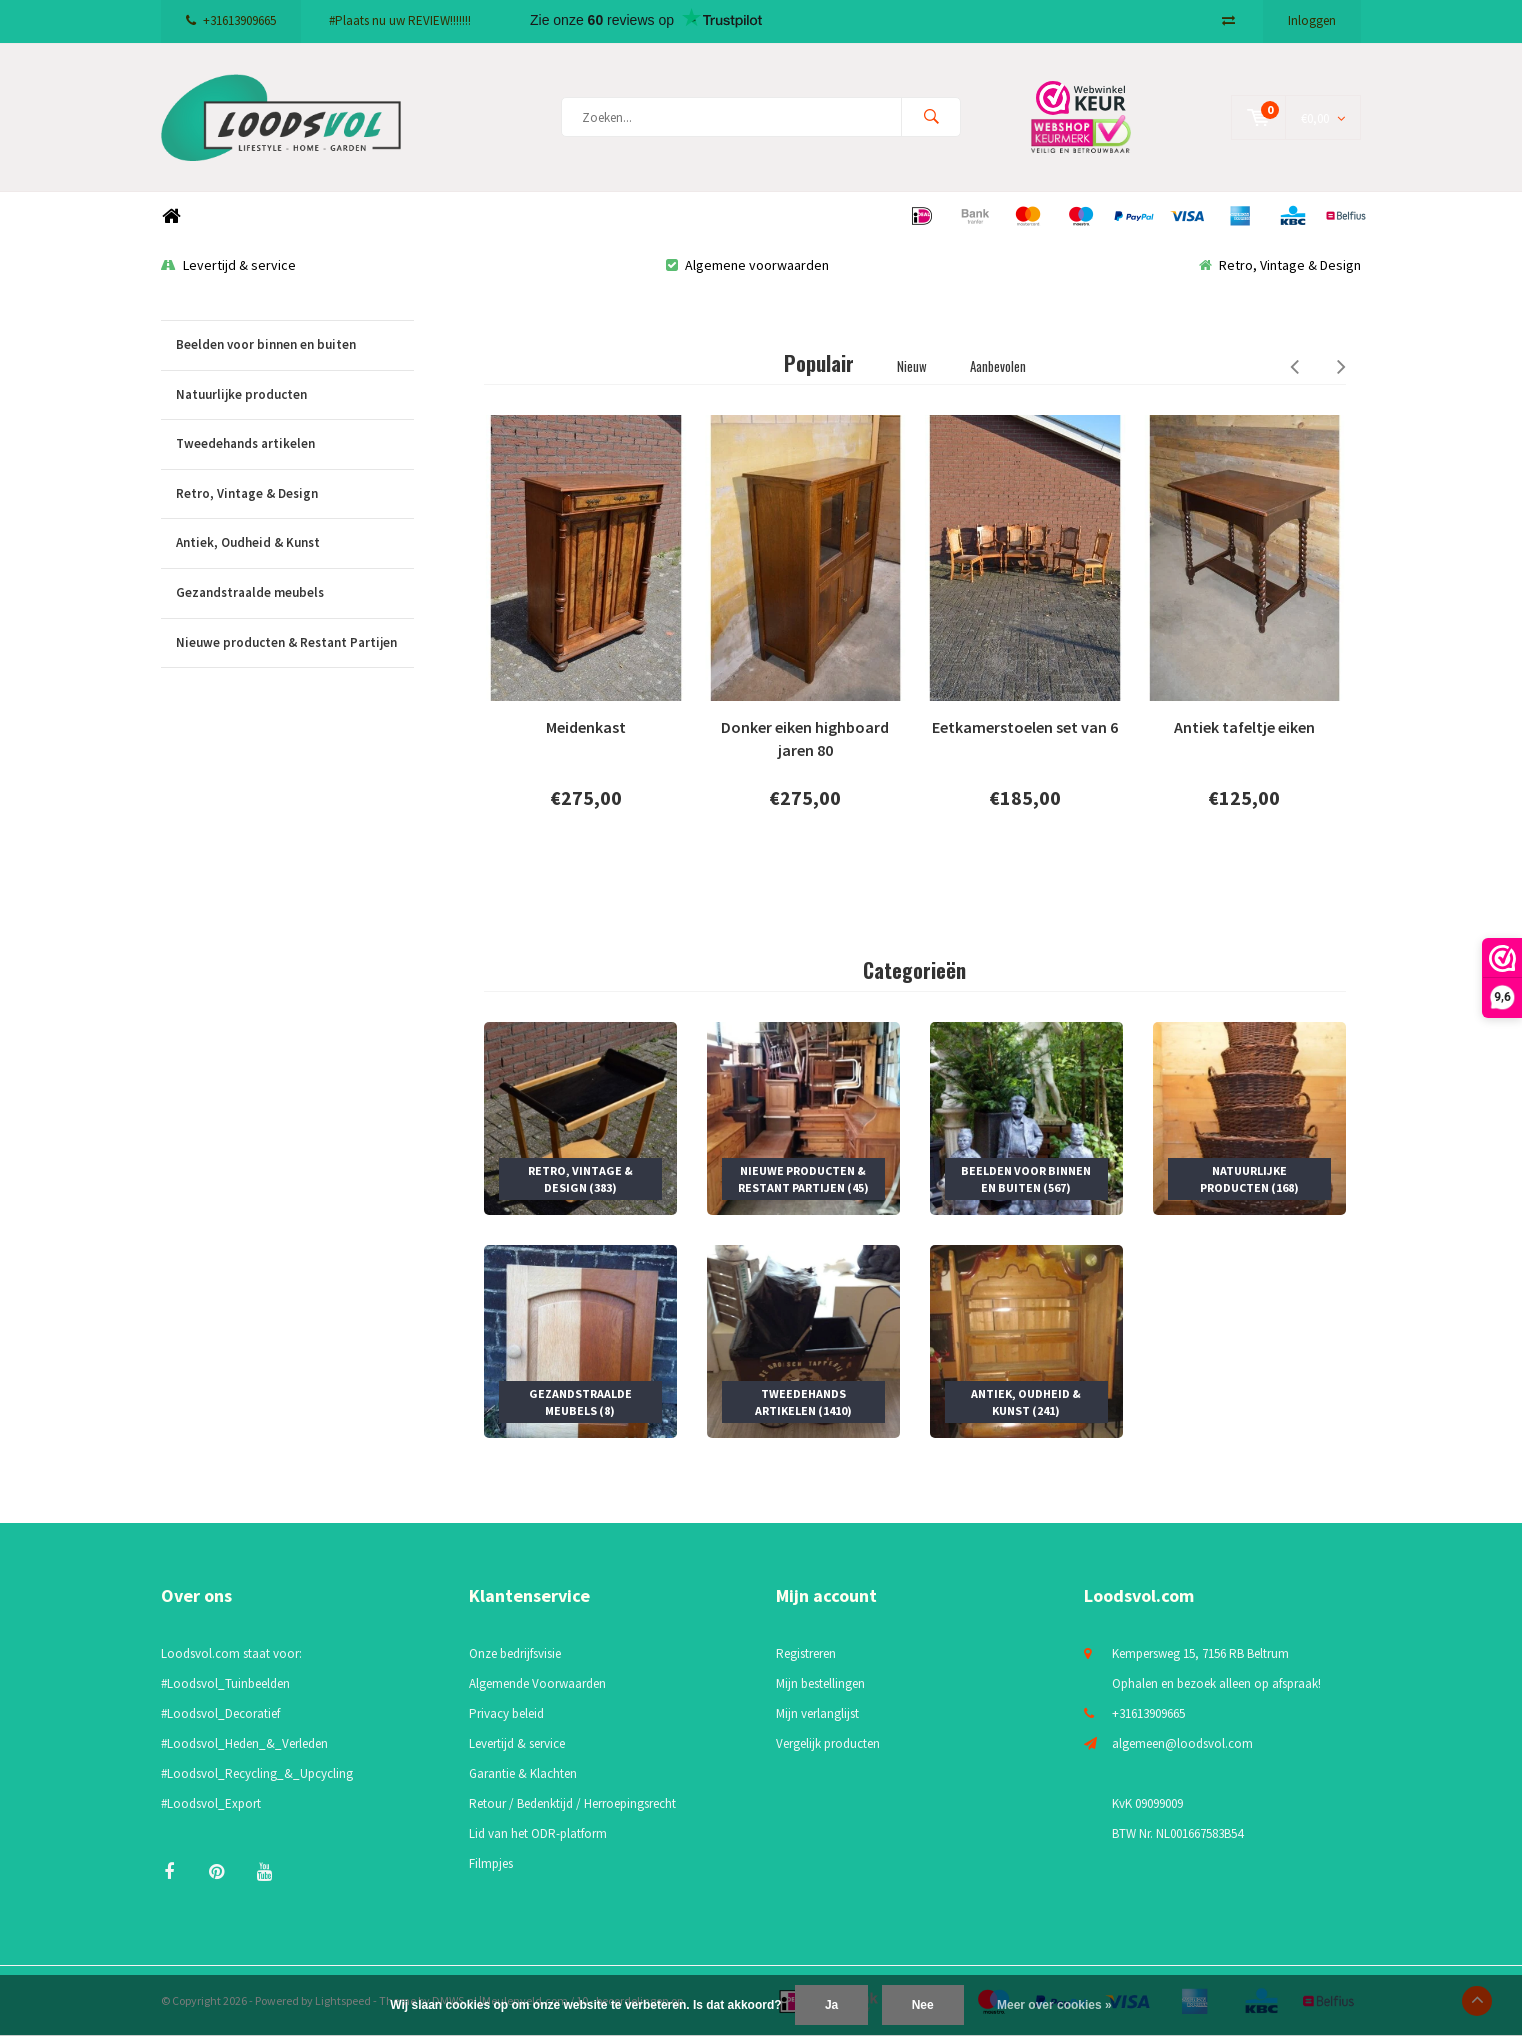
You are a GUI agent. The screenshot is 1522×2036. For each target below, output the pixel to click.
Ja (831, 2005)
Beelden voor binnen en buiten (295, 345)
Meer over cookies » (1054, 2005)
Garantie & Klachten (523, 1773)
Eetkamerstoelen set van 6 (1025, 728)
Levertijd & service (228, 265)
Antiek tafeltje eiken (1244, 728)
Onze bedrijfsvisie (515, 1653)
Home (171, 216)
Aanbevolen (998, 366)
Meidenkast (586, 728)
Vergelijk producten (828, 1743)
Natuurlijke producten (295, 395)
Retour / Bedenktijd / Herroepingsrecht (572, 1803)
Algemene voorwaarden (747, 265)
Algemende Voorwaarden (537, 1683)
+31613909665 (231, 20)
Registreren (806, 1653)
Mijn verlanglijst (817, 1713)
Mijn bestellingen (820, 1683)
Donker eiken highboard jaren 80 (805, 739)
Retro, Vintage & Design (1280, 265)
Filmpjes (491, 1863)
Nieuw (912, 366)
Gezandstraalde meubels (295, 593)
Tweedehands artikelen (295, 444)
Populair (819, 363)
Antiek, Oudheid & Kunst (295, 543)
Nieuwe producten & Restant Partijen (295, 643)
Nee (923, 2005)
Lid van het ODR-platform (538, 1833)
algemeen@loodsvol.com (1182, 1743)
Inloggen (1312, 20)
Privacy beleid (506, 1713)
